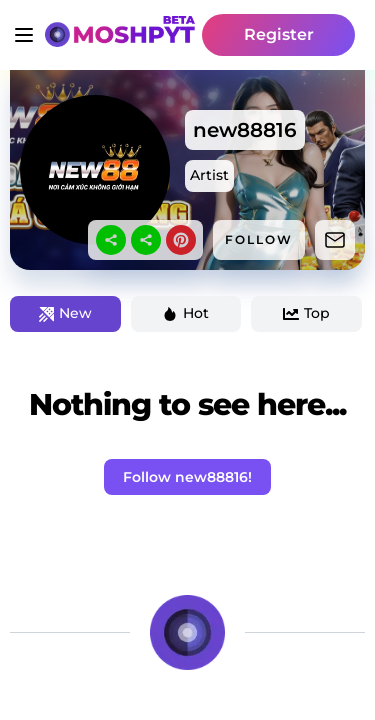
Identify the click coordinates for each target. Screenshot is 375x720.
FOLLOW (259, 239)
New (65, 313)
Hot (185, 313)
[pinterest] (181, 240)
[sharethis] (111, 240)
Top (306, 313)
